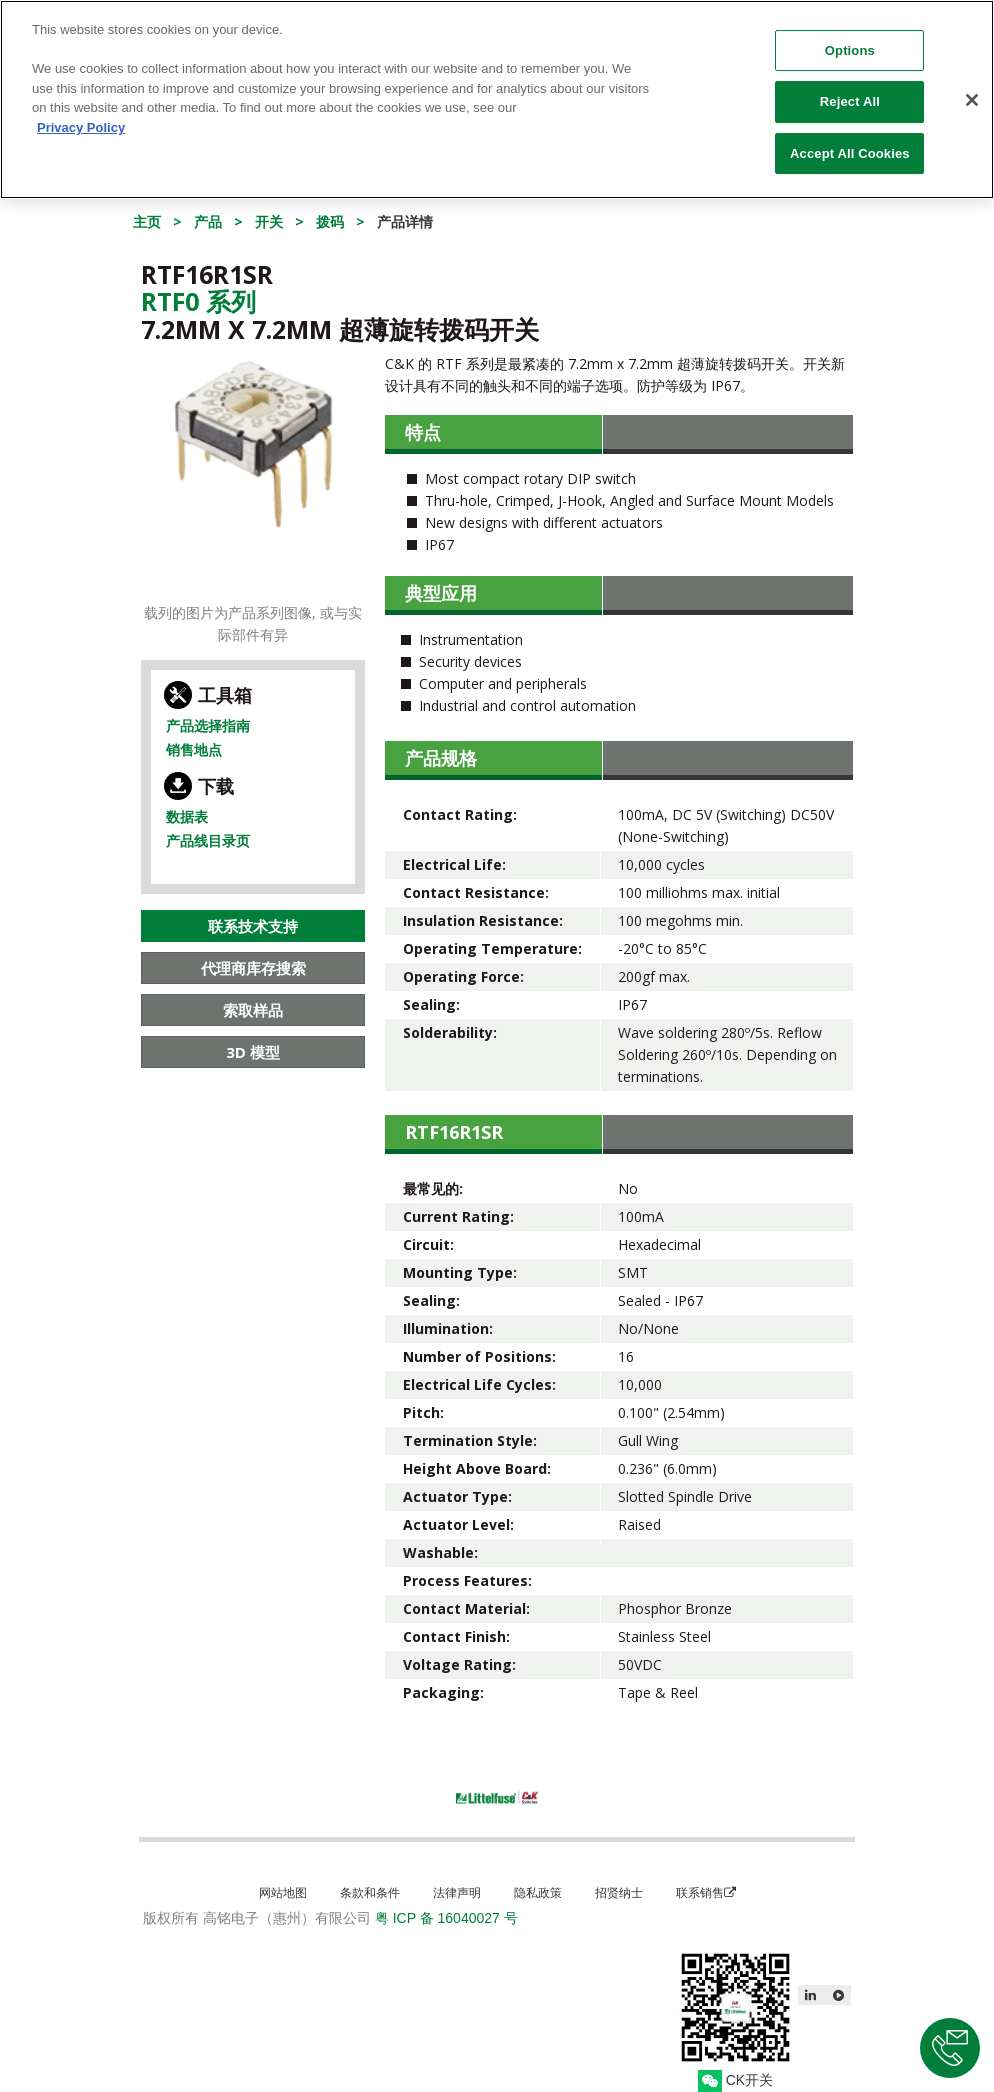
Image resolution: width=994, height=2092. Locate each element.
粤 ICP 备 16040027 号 (446, 1918)
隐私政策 (538, 1892)
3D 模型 (253, 1052)
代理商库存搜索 (253, 968)
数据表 (187, 816)
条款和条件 (370, 1892)
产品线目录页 (208, 840)
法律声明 (457, 1892)
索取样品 (253, 1010)
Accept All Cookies (850, 141)
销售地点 (194, 749)
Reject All (850, 90)
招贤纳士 (619, 1892)
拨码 (330, 221)
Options (850, 38)
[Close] (972, 88)
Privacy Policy (81, 115)
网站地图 (283, 1892)
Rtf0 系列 (198, 301)
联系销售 (706, 1892)
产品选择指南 (208, 725)
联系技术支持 (253, 926)
